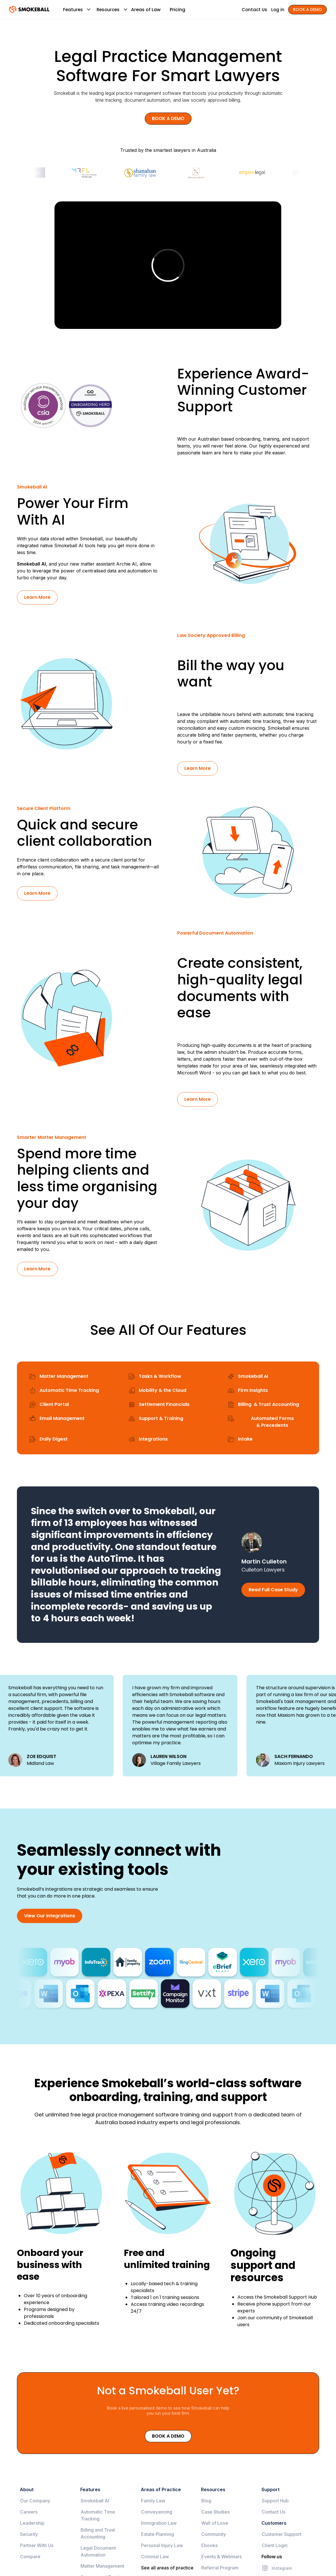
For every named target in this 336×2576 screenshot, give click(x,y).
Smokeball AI (31, 564)
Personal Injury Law (162, 2545)
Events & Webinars (221, 2556)
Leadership (32, 2523)
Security (29, 2534)
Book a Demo (168, 2436)
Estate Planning (157, 2534)
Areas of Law (146, 9)
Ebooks (209, 2545)
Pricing (177, 9)
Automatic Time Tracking (98, 2515)
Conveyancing (156, 2512)
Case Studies (215, 2512)
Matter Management (102, 2566)
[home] (29, 9)
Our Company (35, 2501)
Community (213, 2534)
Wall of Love (214, 2523)
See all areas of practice (167, 2568)
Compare (30, 2556)
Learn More (37, 597)
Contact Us (273, 2512)
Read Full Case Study (273, 1589)
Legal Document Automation (98, 2551)
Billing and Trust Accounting (98, 2533)
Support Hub (275, 2501)
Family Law (153, 2501)
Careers (29, 2512)
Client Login (275, 2545)
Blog (206, 2501)
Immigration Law (159, 2523)
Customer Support (281, 2534)
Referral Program (220, 2568)
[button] (73, 9)
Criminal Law (155, 2556)
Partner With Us (36, 2545)
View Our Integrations (49, 1915)
